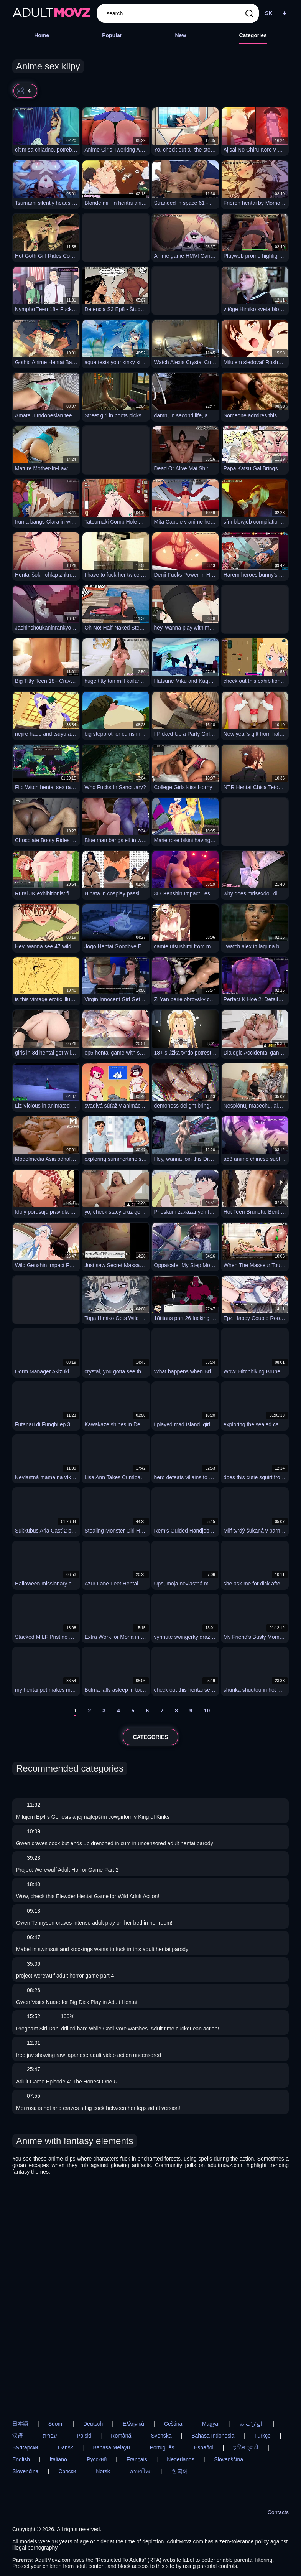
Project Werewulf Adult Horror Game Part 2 (67, 1870)
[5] (133, 1711)
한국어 (180, 2471)
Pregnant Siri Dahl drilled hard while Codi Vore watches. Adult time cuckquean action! (117, 2029)
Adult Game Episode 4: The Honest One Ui (67, 2081)
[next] (224, 1712)
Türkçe (262, 2436)
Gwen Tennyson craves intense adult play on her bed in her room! (94, 1923)
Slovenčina (25, 2471)
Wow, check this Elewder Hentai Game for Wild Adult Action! (87, 1896)
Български (25, 2447)
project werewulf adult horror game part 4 (65, 1976)
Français (137, 2459)
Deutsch (93, 2424)
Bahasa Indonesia (212, 2436)
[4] (118, 1711)
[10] (207, 1711)
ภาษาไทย (141, 2471)
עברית (50, 2436)
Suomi (56, 2424)
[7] (161, 1711)
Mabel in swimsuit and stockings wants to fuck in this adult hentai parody (102, 1949)
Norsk (103, 2471)
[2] (89, 1711)
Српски (67, 2471)
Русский (97, 2459)
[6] (147, 1711)
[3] (103, 1711)
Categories (252, 35)
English (21, 2459)
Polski (84, 2436)
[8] (176, 1711)
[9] (190, 1711)
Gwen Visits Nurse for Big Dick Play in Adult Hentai (76, 2002)
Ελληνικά (133, 2424)
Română (121, 2436)
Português (162, 2447)
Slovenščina (228, 2459)
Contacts (278, 2512)
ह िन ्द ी (245, 2447)
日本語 (20, 2424)
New (180, 35)
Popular (112, 35)
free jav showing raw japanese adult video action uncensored (88, 2055)
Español (204, 2447)
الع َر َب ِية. (252, 2424)
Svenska (161, 2436)
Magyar (211, 2424)
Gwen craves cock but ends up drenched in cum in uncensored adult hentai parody (114, 1843)
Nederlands (180, 2459)
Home (41, 35)
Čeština (173, 2424)
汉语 (17, 2436)
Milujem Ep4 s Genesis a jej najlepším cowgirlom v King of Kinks (92, 1817)
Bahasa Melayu (111, 2447)
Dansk (65, 2447)
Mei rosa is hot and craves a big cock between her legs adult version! (98, 2108)
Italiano (58, 2459)
